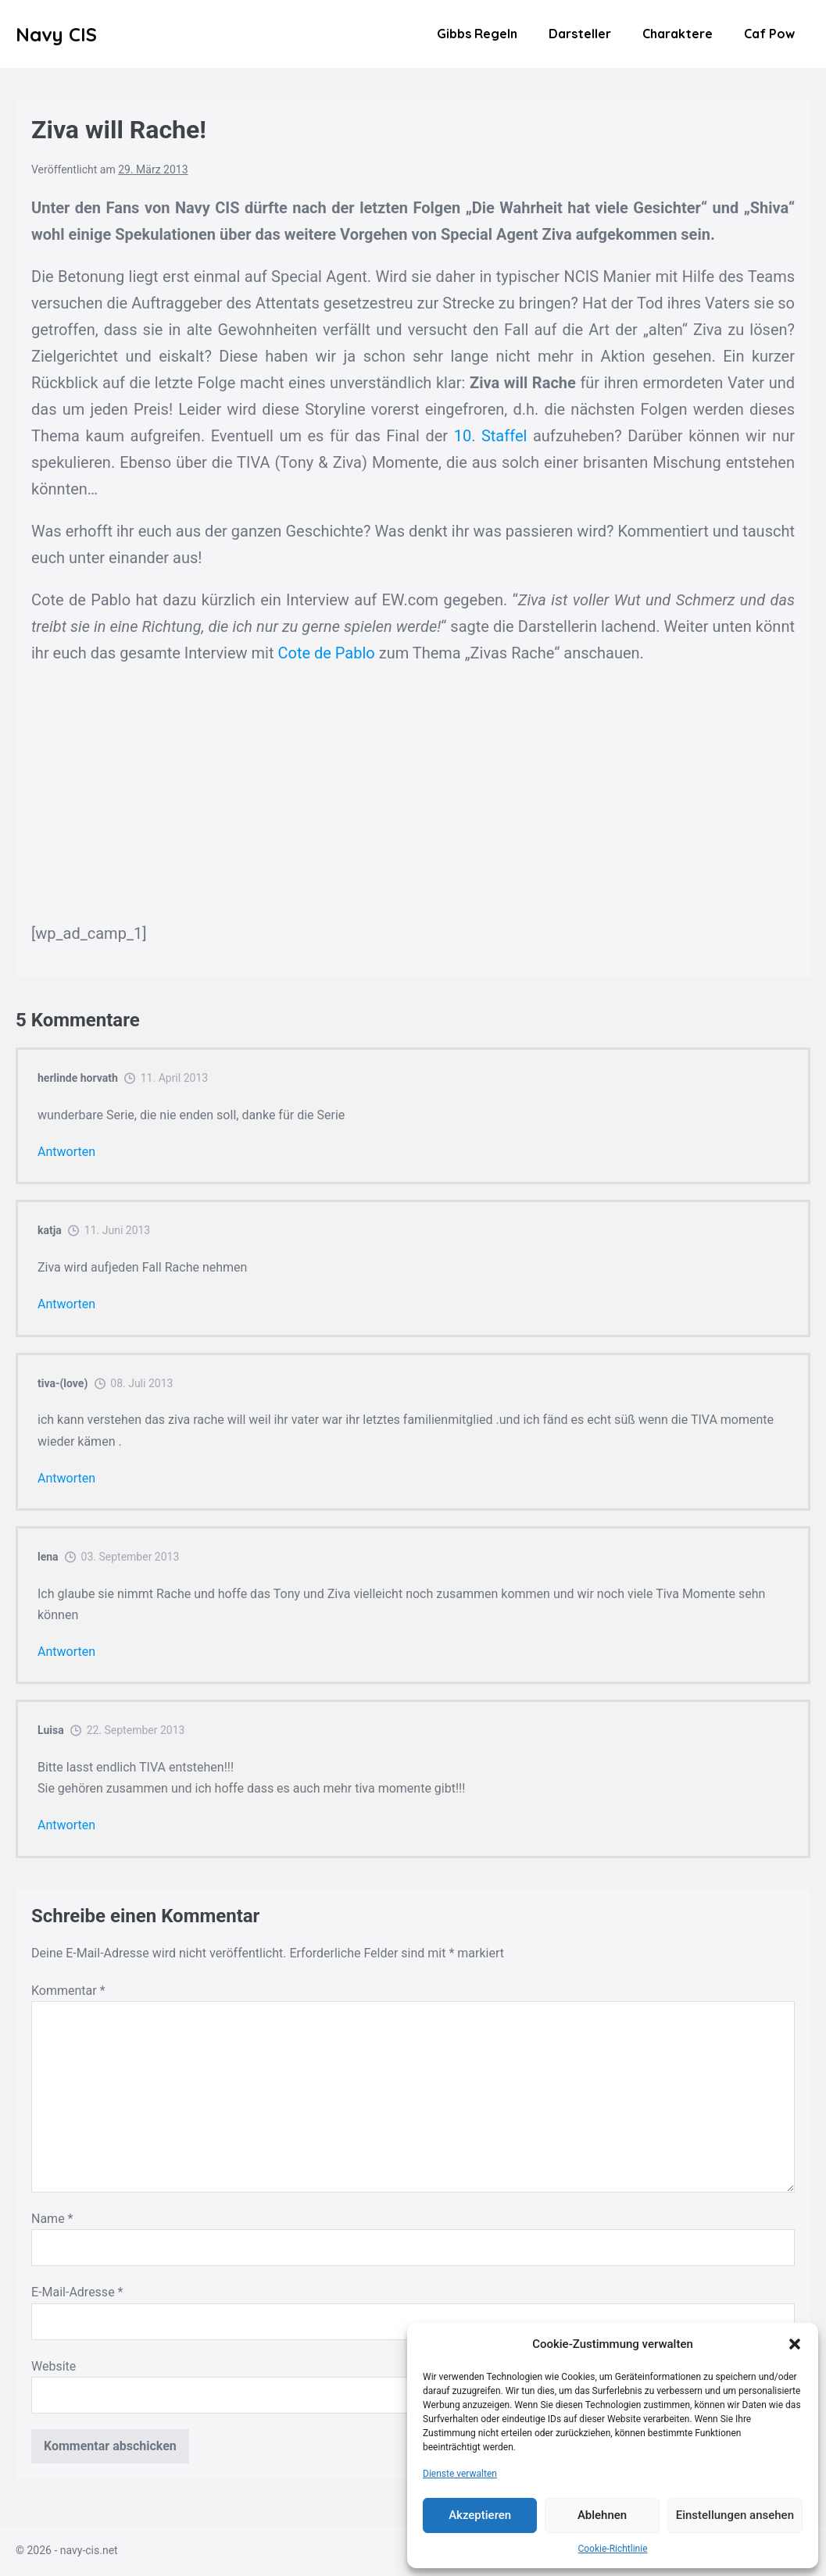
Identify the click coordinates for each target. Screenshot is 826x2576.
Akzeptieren (480, 2515)
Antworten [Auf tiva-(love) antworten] (66, 1478)
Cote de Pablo (325, 653)
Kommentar (68, 1990)
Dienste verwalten (460, 2473)
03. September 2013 (130, 1556)
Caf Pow (769, 33)
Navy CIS (56, 34)
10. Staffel (490, 435)
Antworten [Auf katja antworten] (66, 1304)
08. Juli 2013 (141, 1383)
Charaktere (677, 33)
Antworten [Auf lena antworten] (66, 1651)
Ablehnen (602, 2515)
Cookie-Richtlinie (612, 2548)
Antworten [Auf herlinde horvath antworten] (66, 1151)
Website (53, 2366)
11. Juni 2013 (117, 1230)
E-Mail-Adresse (77, 2292)
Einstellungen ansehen (735, 2515)
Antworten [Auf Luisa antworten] (66, 1825)
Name (52, 2218)
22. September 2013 (136, 1730)
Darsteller (580, 33)
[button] (795, 2344)
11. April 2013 (174, 1078)
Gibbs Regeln (477, 33)
